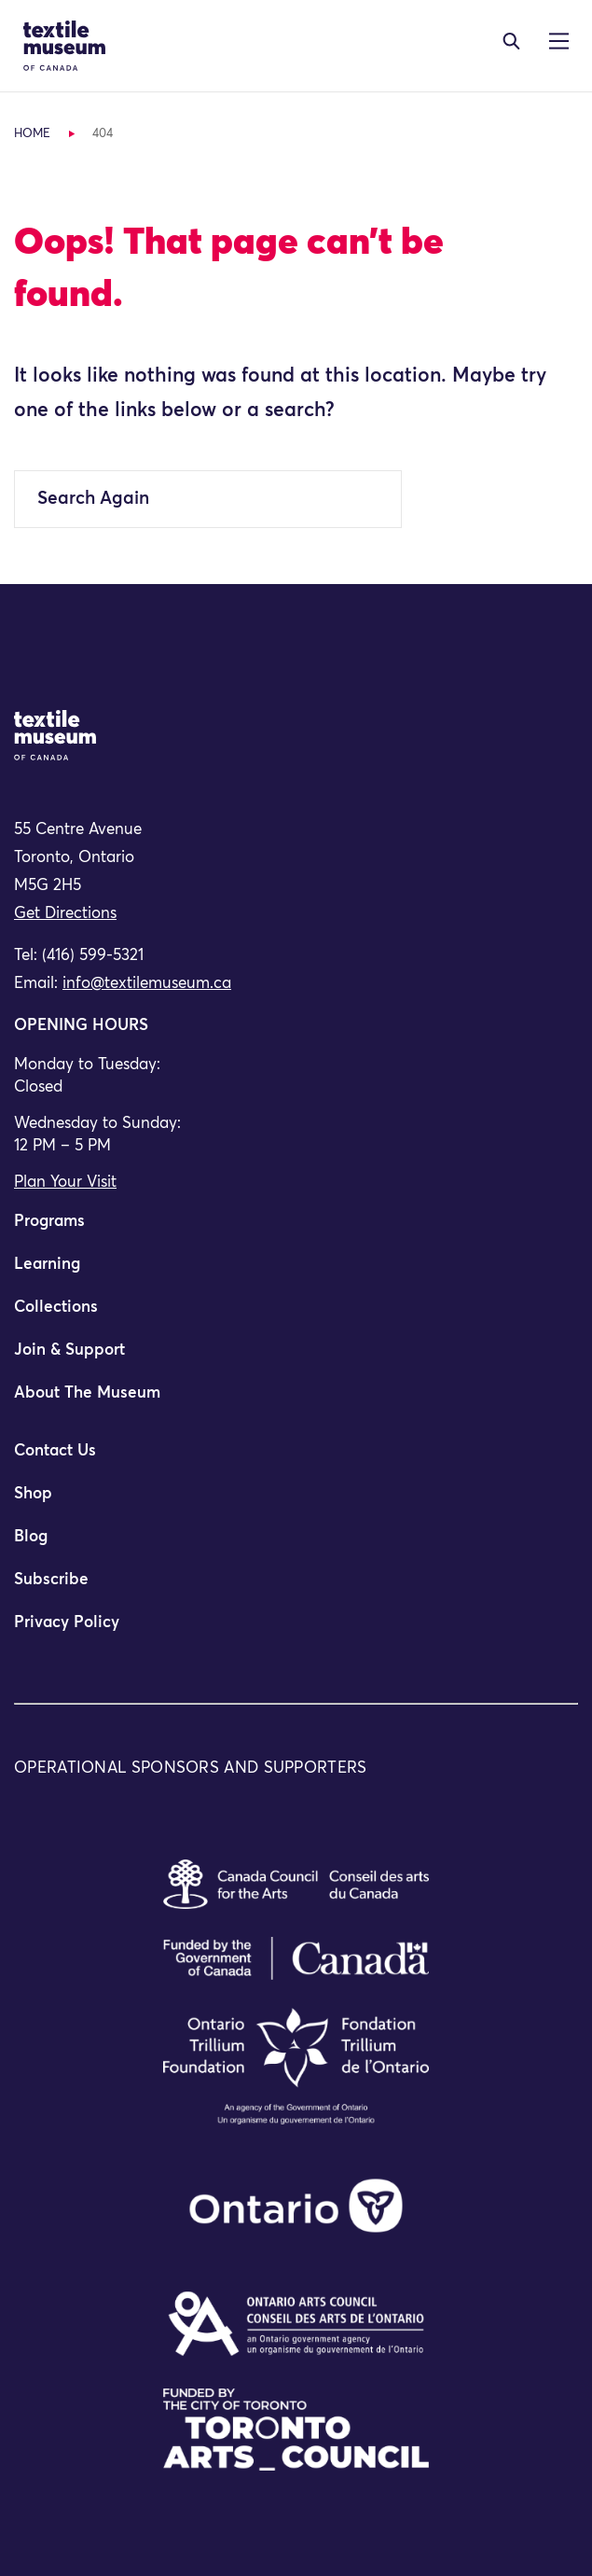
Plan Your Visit (65, 1183)
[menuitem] (296, 1229)
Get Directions (65, 914)
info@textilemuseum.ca (146, 984)
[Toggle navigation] (511, 41)
